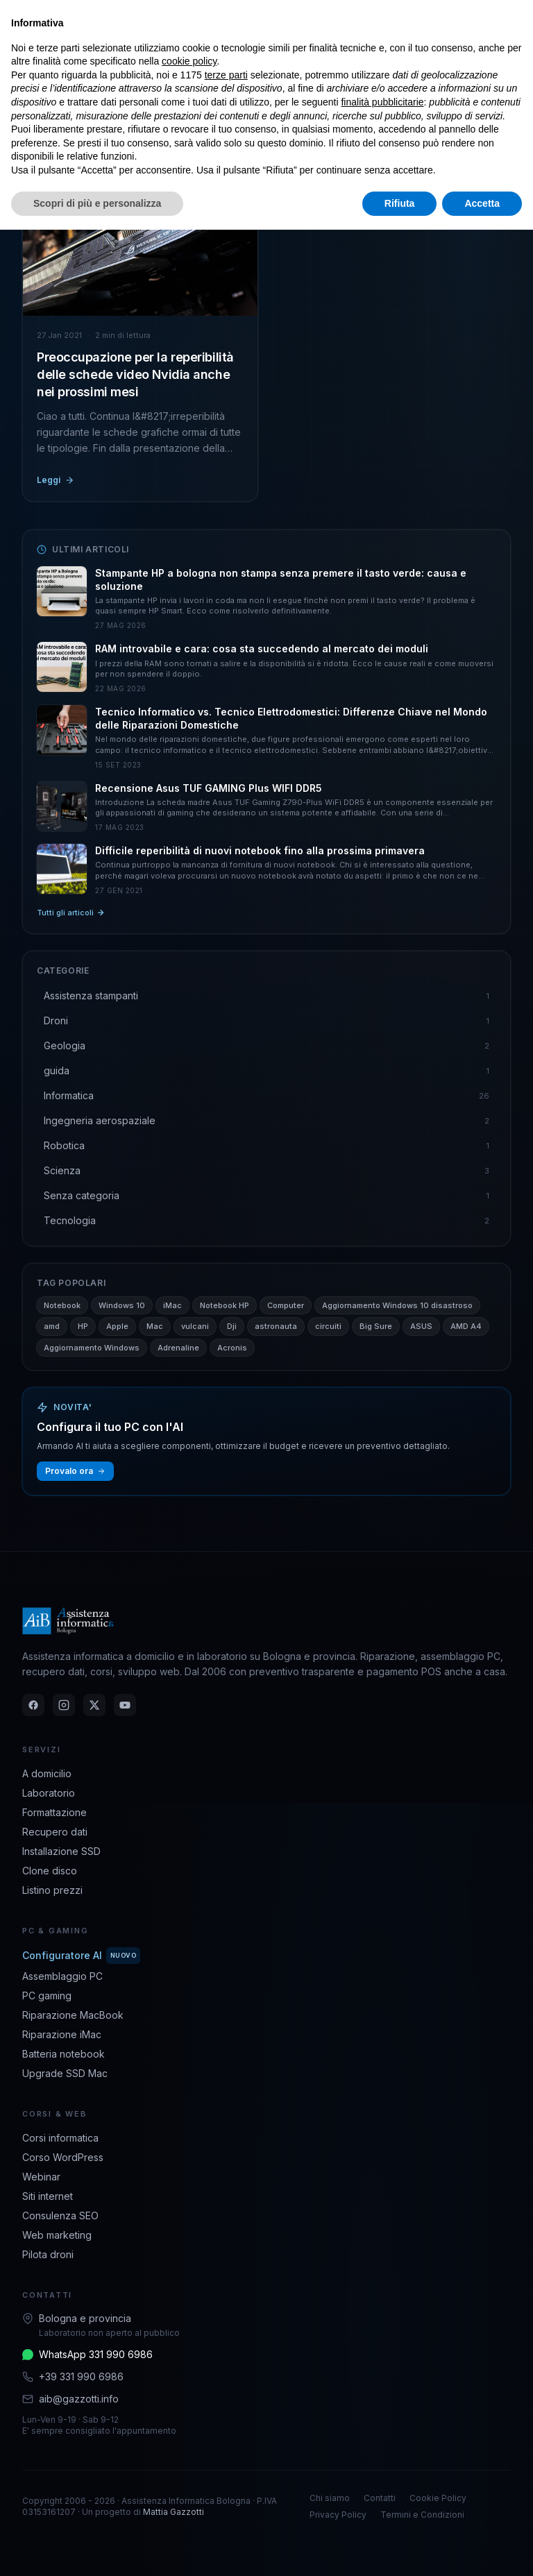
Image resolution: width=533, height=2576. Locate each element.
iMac (172, 1305)
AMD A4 (466, 1326)
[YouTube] (125, 1705)
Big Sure (375, 1326)
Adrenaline (178, 1348)
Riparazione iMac (61, 2034)
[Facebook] (33, 1705)
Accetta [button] (482, 203)
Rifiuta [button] (399, 203)
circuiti (328, 1326)
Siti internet (47, 2196)
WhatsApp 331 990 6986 (96, 2354)
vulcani (195, 1326)
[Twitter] (94, 1705)
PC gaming (46, 1995)
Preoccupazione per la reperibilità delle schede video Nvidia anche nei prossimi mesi (135, 374)
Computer (285, 1305)
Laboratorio (48, 1793)
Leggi (55, 480)
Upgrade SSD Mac (65, 2073)
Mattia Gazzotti (173, 2512)
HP (83, 1326)
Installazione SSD (61, 1851)
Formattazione (54, 1812)
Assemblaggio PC (62, 1976)
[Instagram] (64, 1705)
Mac (154, 1326)
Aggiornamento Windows (91, 1348)
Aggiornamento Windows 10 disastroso (397, 1305)
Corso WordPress (62, 2157)
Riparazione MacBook (73, 2015)
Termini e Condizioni (422, 2514)
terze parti (226, 74)
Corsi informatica (60, 2138)
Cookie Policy (437, 2498)
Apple (117, 1326)
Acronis (232, 1348)
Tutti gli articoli (71, 912)
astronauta (276, 1326)
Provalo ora (75, 1471)
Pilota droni (48, 2254)
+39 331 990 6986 (81, 2376)
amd (52, 1326)
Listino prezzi (52, 1890)
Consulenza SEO (60, 2215)
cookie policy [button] (189, 61)
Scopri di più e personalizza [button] (97, 203)
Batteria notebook (63, 2054)
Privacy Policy (338, 2514)
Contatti (380, 2498)
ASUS (421, 1326)
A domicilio (46, 1773)
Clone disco (49, 1870)
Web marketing (57, 2235)
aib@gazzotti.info (79, 2399)
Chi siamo (330, 2498)
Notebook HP (224, 1305)
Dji (232, 1326)
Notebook (62, 1305)
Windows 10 (122, 1305)
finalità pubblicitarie (382, 102)
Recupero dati (54, 1832)
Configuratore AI (81, 1955)
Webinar (41, 2177)
